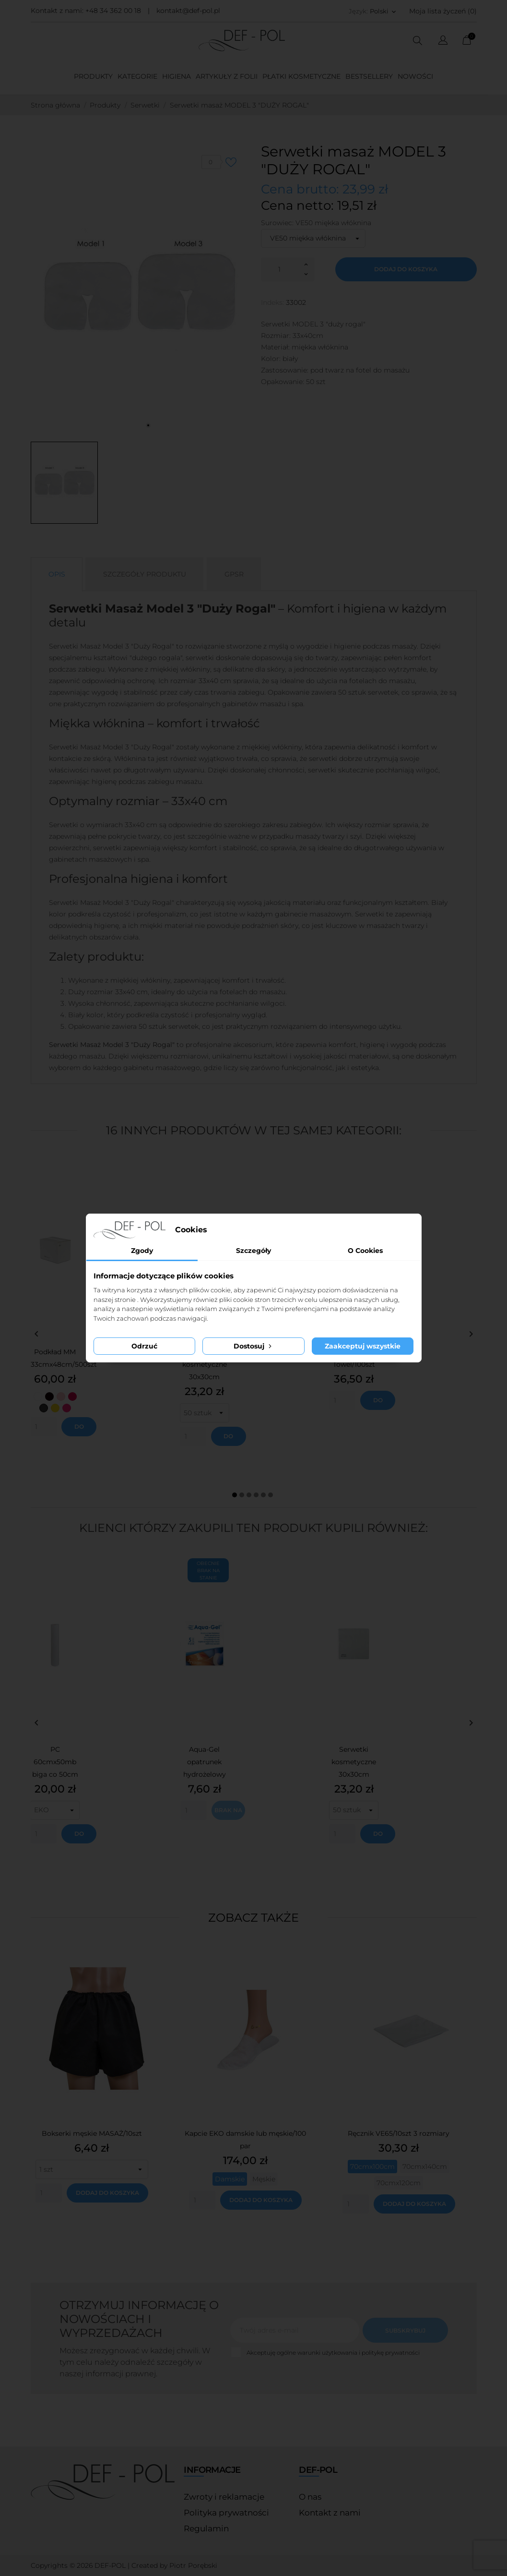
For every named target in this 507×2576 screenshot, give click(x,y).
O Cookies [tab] (365, 1250)
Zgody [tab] (142, 1250)
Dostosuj (253, 1346)
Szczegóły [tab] (253, 1250)
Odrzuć (144, 1346)
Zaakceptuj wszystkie (363, 1346)
